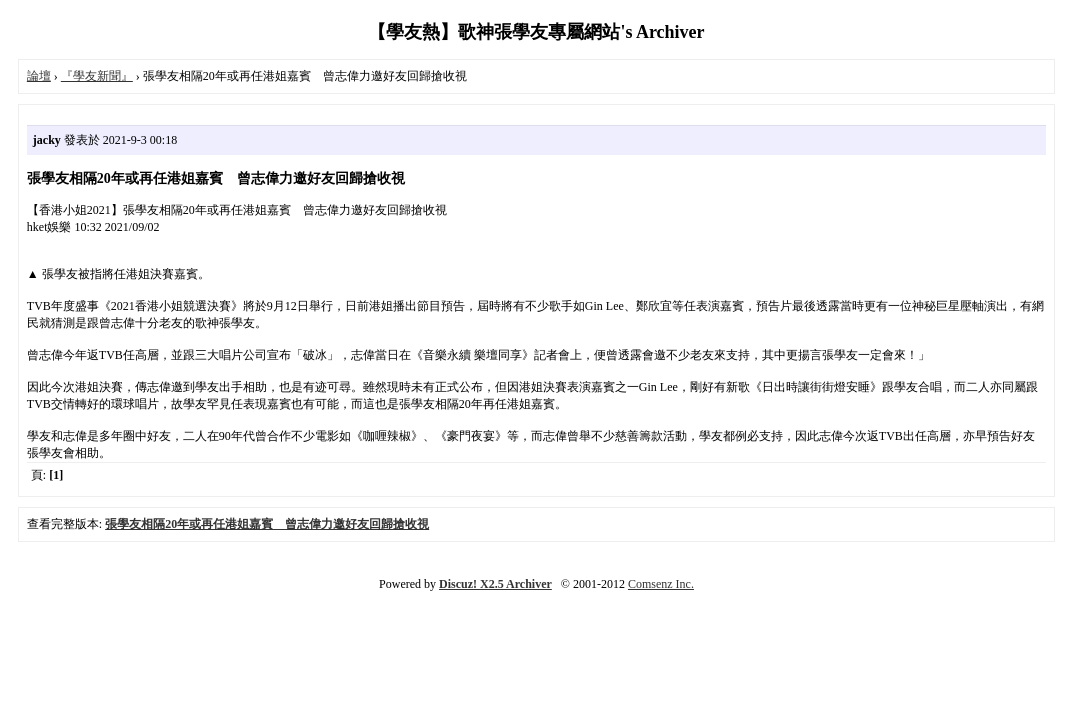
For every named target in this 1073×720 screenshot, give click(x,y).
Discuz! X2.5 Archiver (495, 584)
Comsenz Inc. (661, 584)
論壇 (39, 76)
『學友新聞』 (97, 76)
